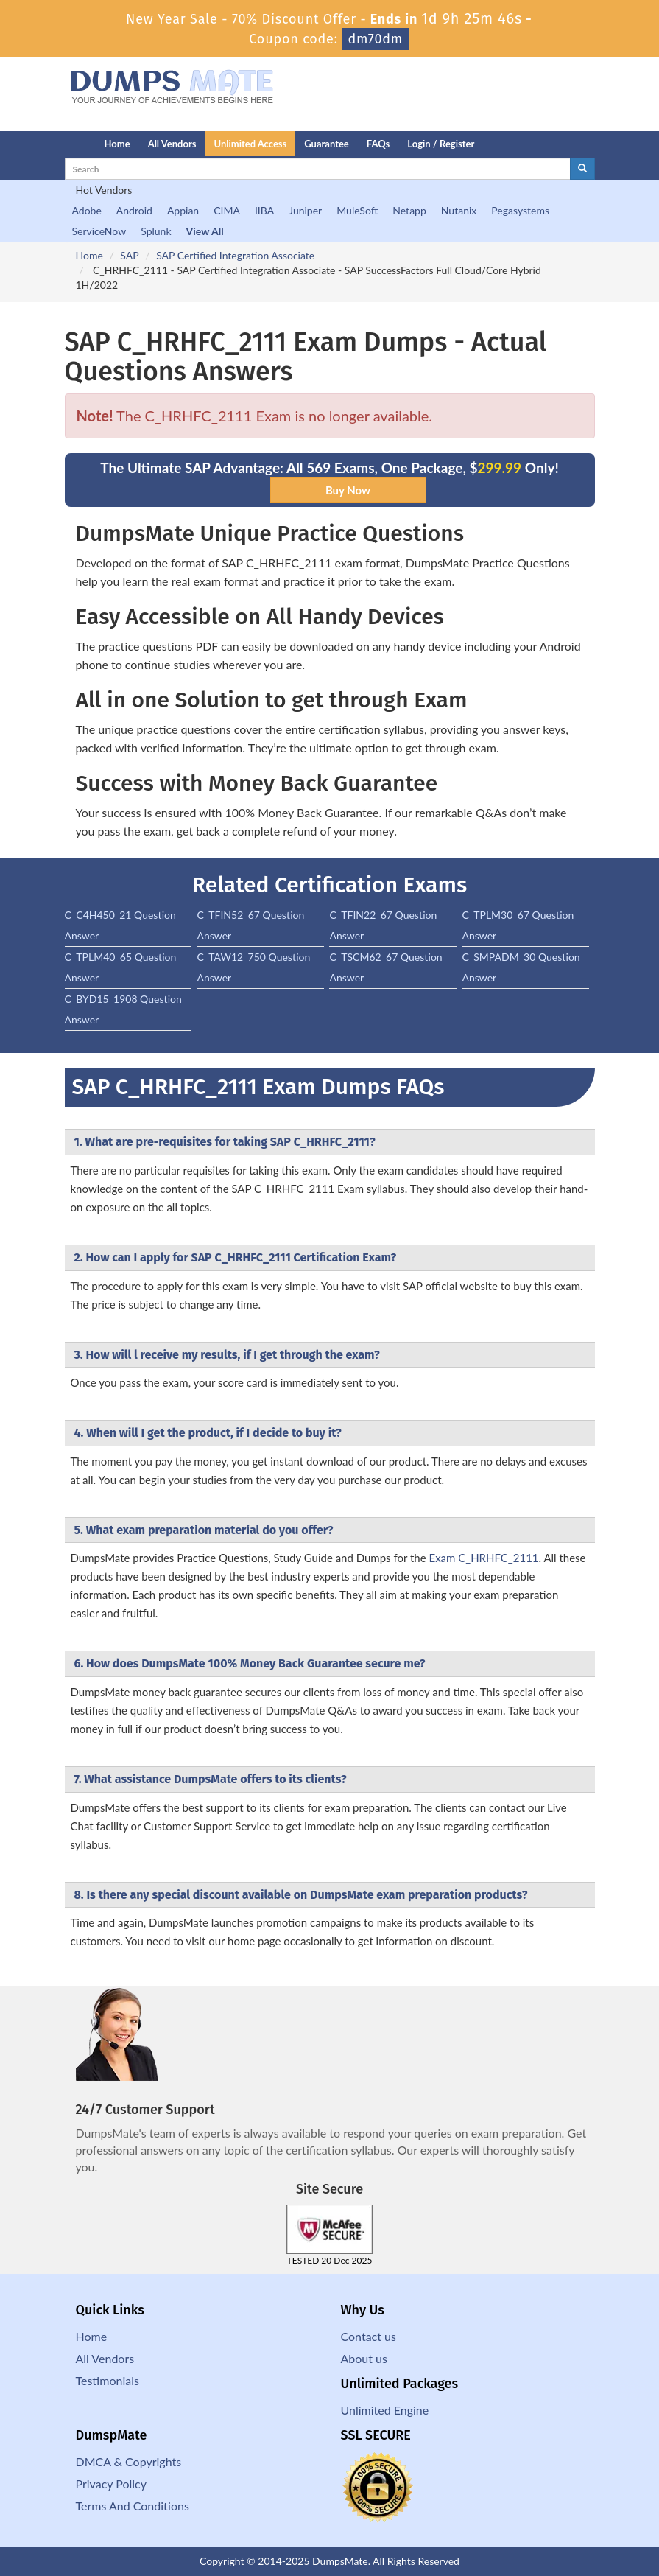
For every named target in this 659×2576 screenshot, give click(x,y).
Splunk (156, 231)
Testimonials (107, 2380)
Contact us (368, 2336)
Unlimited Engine (385, 2410)
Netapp (409, 210)
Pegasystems (520, 210)
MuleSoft (357, 210)
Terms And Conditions (132, 2506)
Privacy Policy (111, 2484)
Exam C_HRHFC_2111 (483, 1557)
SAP (129, 255)
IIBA (264, 210)
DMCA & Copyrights (129, 2461)
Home (117, 144)
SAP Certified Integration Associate (235, 255)
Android (134, 210)
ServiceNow (99, 231)
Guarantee (326, 144)
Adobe (87, 210)
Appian (183, 210)
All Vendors (172, 144)
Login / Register (440, 144)
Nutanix (459, 210)
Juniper (305, 210)
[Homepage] (55, 143)
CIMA (227, 210)
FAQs (378, 144)
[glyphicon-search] (582, 169)
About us (364, 2358)
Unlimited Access (250, 144)
